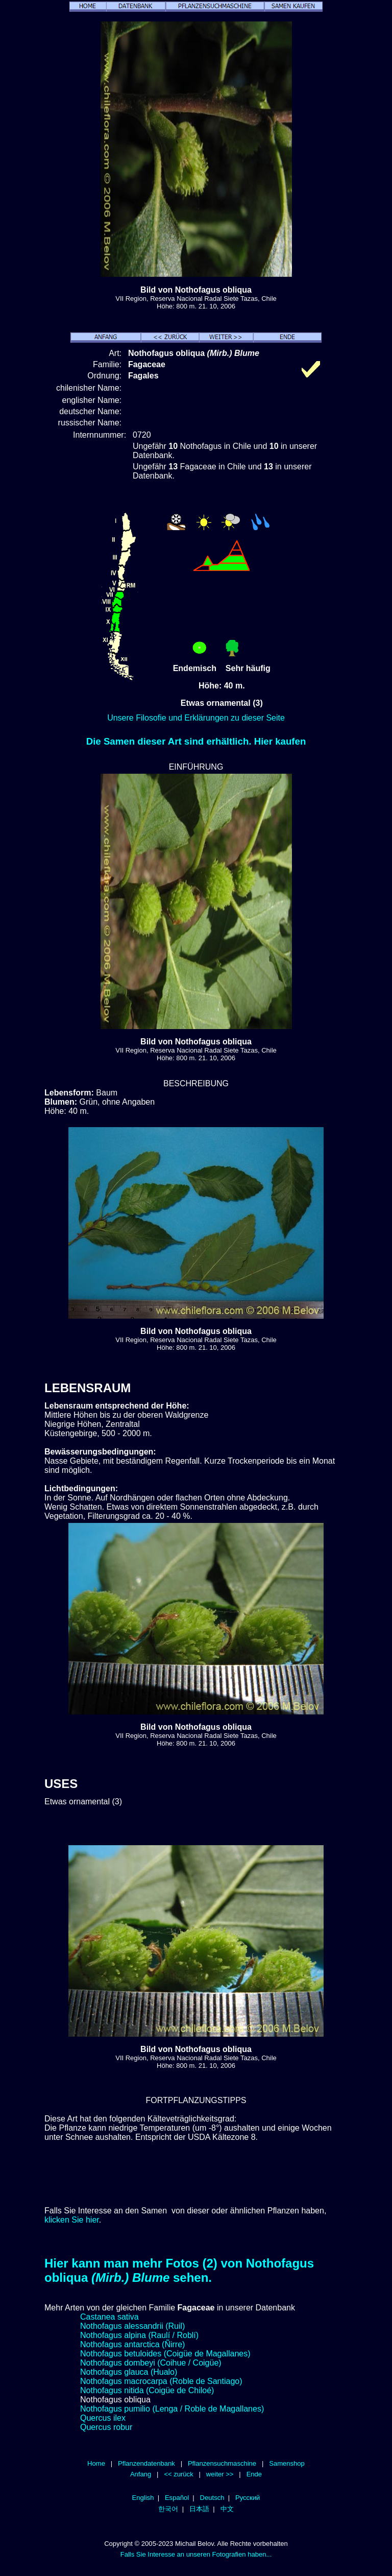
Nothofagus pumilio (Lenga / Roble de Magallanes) (172, 2408)
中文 (227, 2509)
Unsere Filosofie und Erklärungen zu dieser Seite (196, 717)
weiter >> (220, 2474)
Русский (247, 2497)
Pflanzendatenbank (146, 2463)
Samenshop (287, 2463)
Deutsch (212, 2497)
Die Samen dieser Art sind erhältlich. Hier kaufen (196, 741)
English (143, 2497)
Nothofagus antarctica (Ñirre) (132, 2344)
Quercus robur (106, 2427)
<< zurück (178, 2474)
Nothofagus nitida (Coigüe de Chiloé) (147, 2390)
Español (177, 2497)
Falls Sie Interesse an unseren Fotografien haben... (196, 2554)
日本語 (199, 2509)
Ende (254, 2474)
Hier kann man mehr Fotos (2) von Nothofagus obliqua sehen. (179, 2270)
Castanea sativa (109, 2316)
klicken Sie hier (71, 2219)
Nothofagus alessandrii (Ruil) (132, 2326)
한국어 (168, 2509)
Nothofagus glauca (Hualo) (128, 2372)
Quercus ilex (103, 2418)
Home (96, 2463)
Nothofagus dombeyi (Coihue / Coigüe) (151, 2362)
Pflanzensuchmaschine (222, 2463)
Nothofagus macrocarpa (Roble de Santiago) (161, 2381)
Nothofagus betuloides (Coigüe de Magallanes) (165, 2353)
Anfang (140, 2474)
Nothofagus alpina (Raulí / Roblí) (139, 2335)
